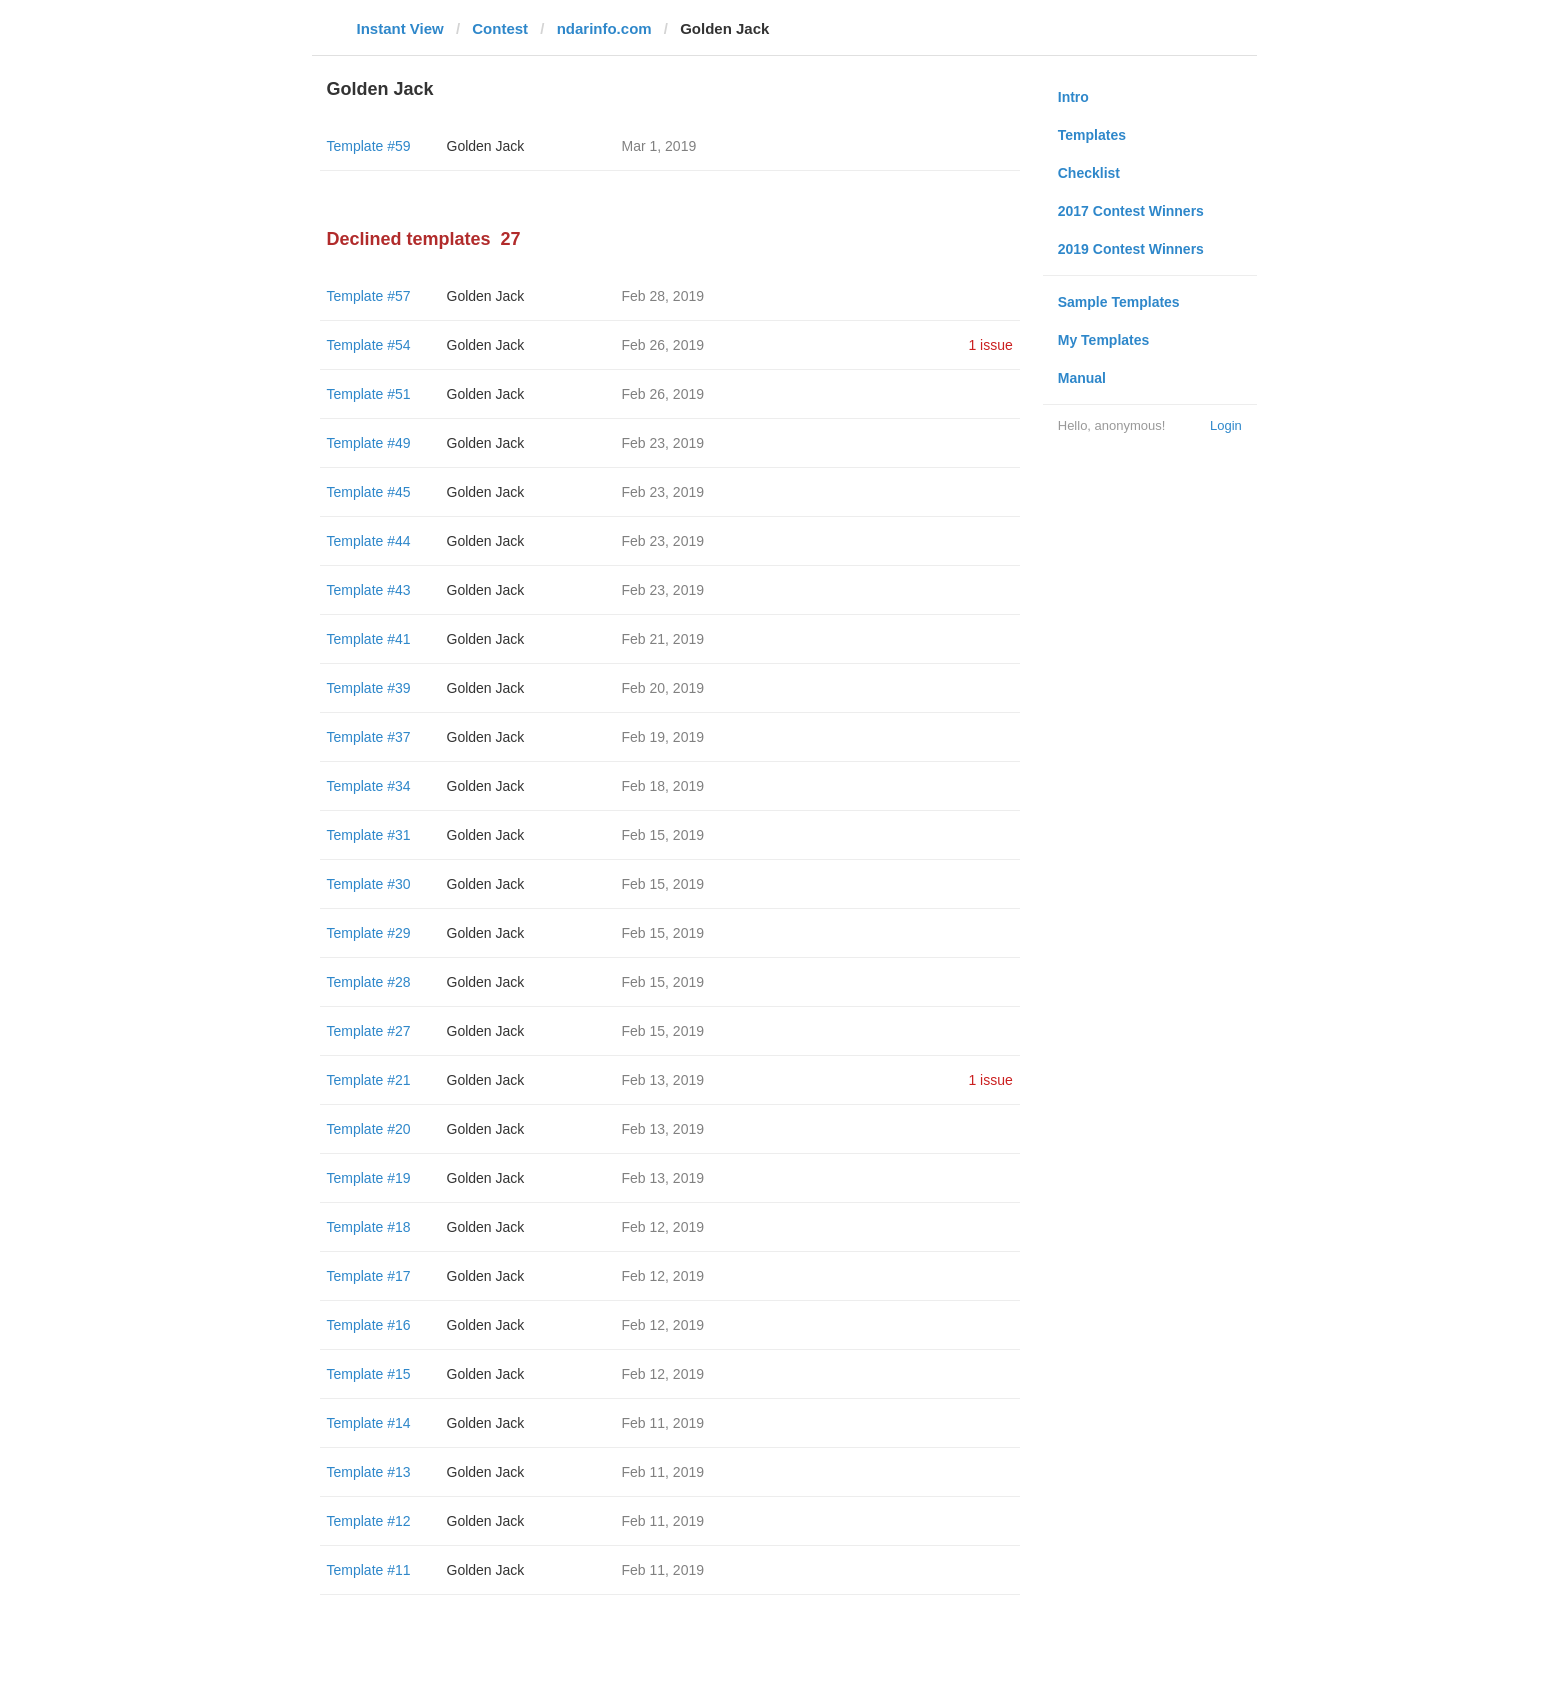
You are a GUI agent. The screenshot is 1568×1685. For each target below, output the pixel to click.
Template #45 (369, 492)
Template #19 (369, 1178)
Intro (1073, 97)
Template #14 (369, 1423)
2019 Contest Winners (1131, 249)
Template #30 (369, 884)
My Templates (1104, 340)
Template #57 (369, 296)
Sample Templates (1119, 302)
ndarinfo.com (604, 28)
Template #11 (369, 1570)
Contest (500, 28)
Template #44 (369, 541)
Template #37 (369, 737)
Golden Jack (486, 146)
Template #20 (369, 1129)
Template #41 (369, 639)
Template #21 (369, 1080)
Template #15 (369, 1374)
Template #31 (369, 835)
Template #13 (369, 1472)
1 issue (990, 345)
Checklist (1089, 173)
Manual (1082, 378)
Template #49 (369, 443)
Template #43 (369, 590)
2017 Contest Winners (1131, 211)
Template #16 (369, 1325)
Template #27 (369, 1031)
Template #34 (369, 786)
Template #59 (369, 146)
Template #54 (369, 345)
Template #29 (369, 933)
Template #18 (369, 1227)
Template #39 (369, 688)
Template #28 (369, 982)
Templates (1092, 135)
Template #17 (369, 1276)
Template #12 (369, 1521)
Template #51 (369, 394)
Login (1226, 425)
